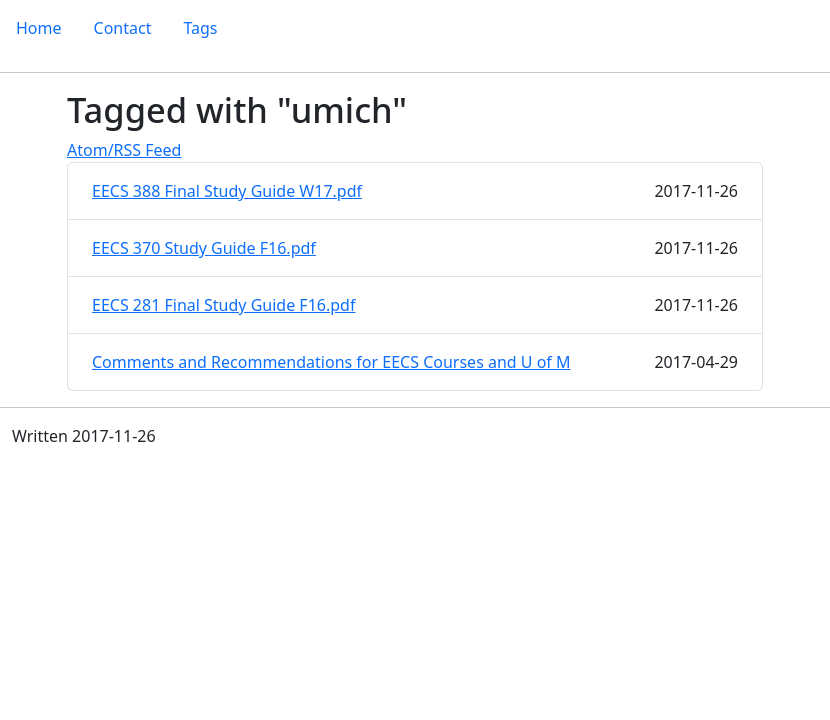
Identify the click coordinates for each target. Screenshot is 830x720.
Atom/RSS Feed (124, 150)
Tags (200, 28)
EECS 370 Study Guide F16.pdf (204, 248)
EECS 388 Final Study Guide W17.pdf (227, 191)
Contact (123, 28)
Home (39, 28)
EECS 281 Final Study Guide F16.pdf (223, 305)
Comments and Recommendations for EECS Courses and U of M (331, 362)
